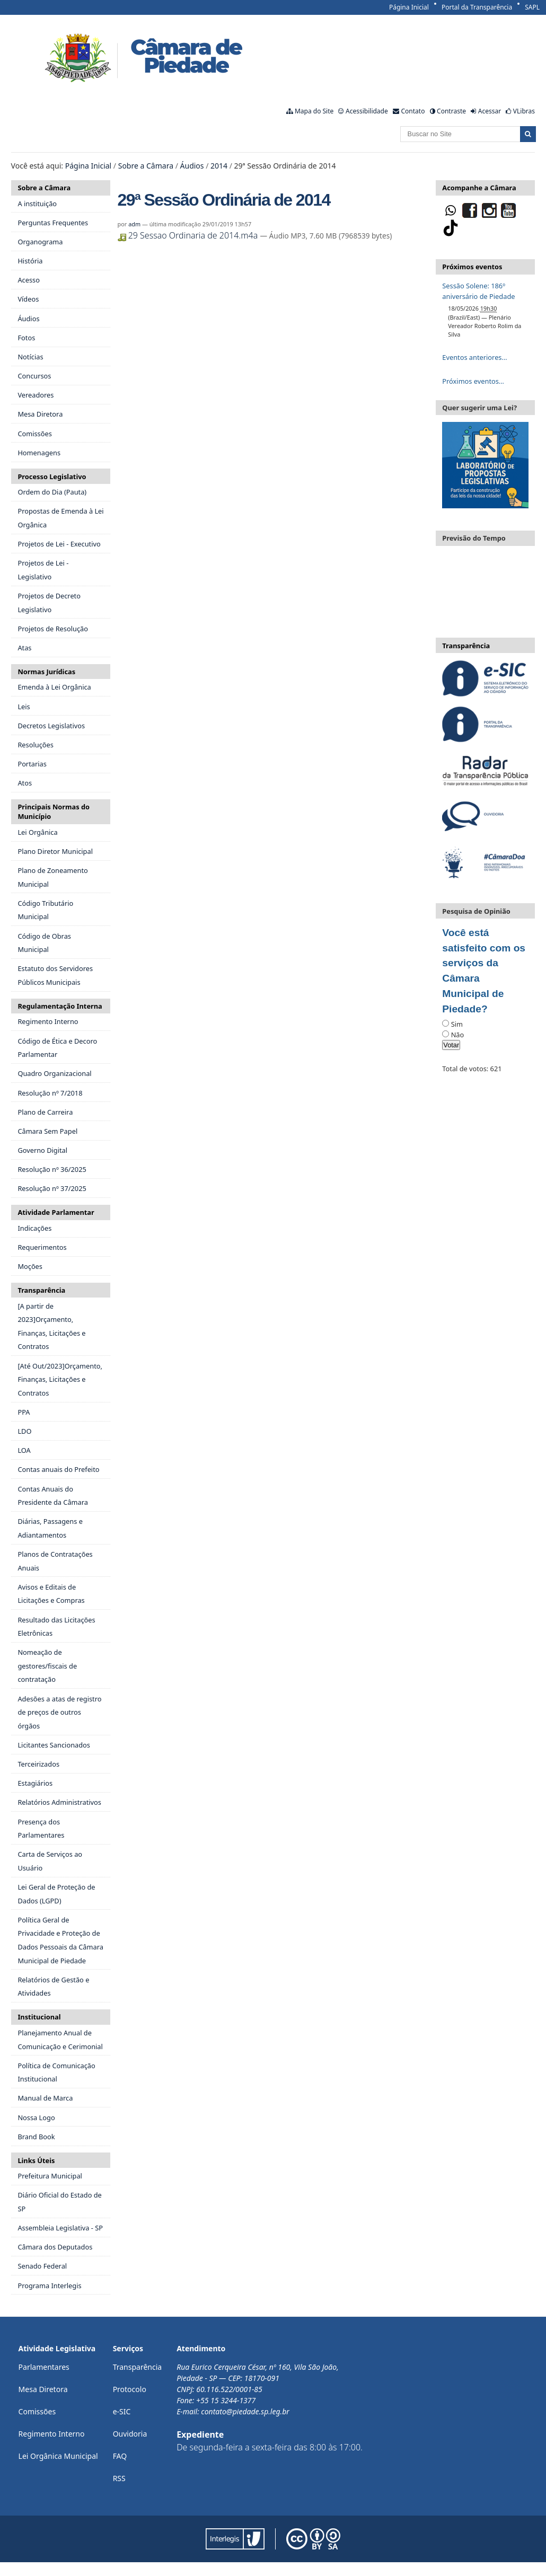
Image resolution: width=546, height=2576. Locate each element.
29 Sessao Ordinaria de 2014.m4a (189, 235)
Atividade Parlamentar (55, 1212)
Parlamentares (44, 2367)
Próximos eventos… (473, 381)
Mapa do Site (314, 111)
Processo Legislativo (51, 476)
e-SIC (122, 2411)
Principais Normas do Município (53, 811)
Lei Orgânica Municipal (58, 2456)
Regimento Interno (52, 2434)
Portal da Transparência (477, 7)
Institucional (38, 2017)
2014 (218, 166)
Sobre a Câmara (145, 166)
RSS (119, 2478)
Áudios (192, 166)
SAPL (532, 7)
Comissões (37, 2411)
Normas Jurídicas (46, 671)
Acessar (489, 111)
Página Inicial (409, 7)
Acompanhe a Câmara (479, 187)
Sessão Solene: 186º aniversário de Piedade (478, 291)
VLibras (524, 111)
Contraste (451, 111)
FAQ (120, 2456)
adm (134, 224)
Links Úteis (36, 2160)
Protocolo (129, 2389)
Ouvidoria (130, 2434)
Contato (413, 111)
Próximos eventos (472, 266)
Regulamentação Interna (59, 1006)
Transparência (41, 1290)
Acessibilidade (367, 111)
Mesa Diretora (43, 2389)
